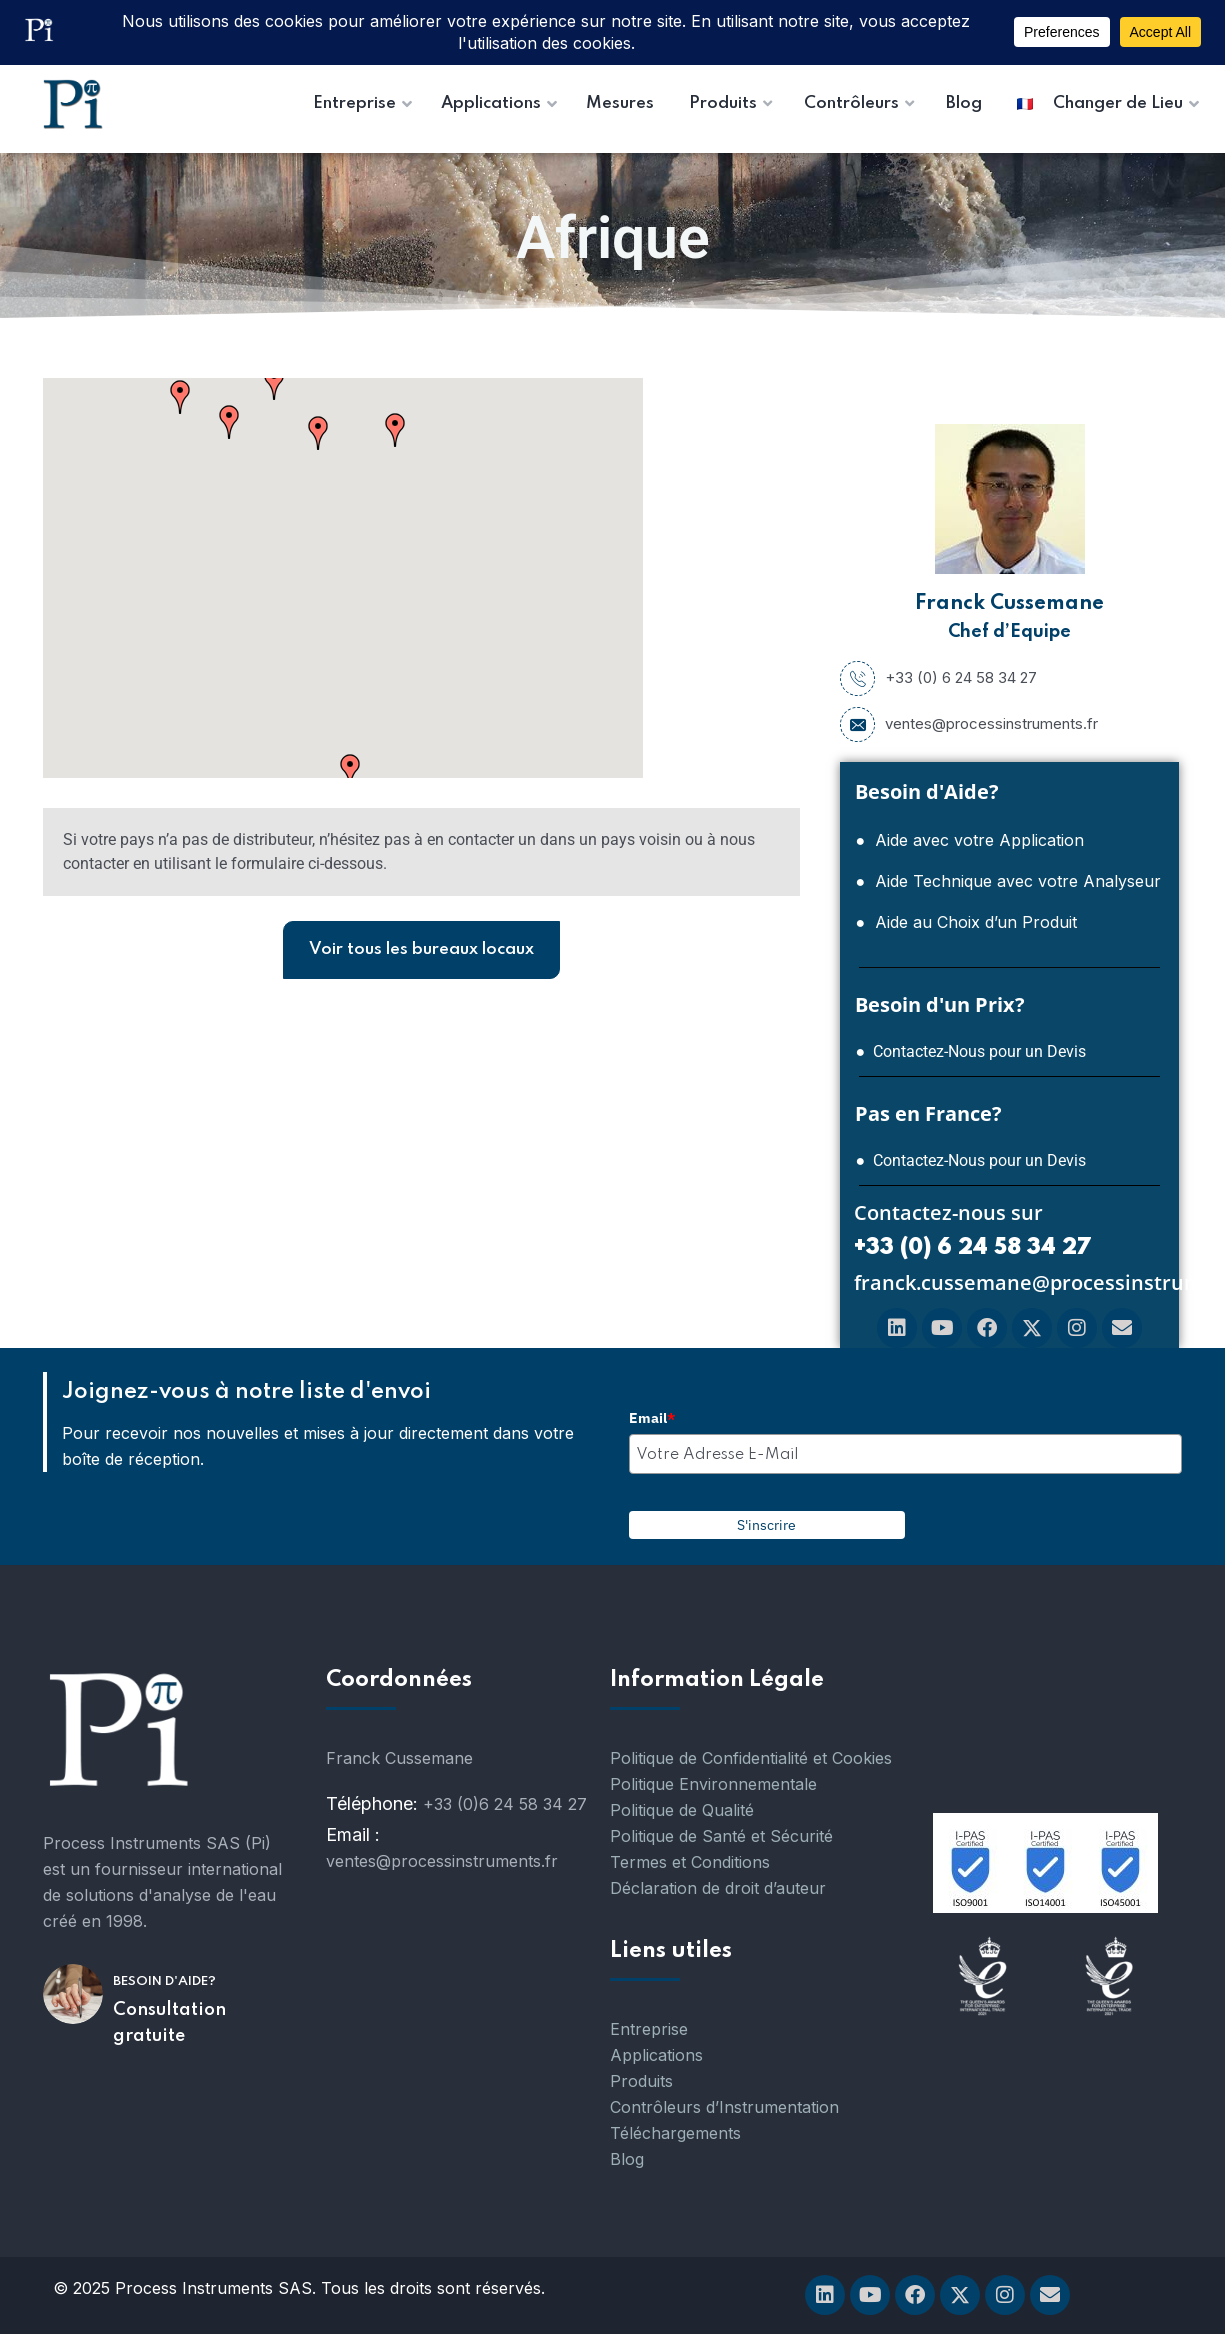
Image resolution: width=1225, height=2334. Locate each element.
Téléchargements (675, 2133)
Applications (656, 2055)
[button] (274, 383)
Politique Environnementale (713, 1784)
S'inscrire (766, 1525)
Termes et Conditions (690, 1862)
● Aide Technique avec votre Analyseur (1008, 881)
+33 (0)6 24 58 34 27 (505, 1804)
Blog (627, 2159)
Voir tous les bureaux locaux (421, 949)
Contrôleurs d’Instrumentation (724, 2107)
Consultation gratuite (169, 2023)
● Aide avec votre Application (969, 840)
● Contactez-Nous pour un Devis (970, 1051)
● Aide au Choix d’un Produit (966, 922)
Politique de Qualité (682, 1810)
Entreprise (649, 2029)
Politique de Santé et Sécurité (721, 1836)
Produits (641, 2081)
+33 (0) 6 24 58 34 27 (938, 678)
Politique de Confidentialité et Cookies (751, 1758)
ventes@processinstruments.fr (969, 724)
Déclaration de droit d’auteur (718, 1888)
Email (652, 1418)
